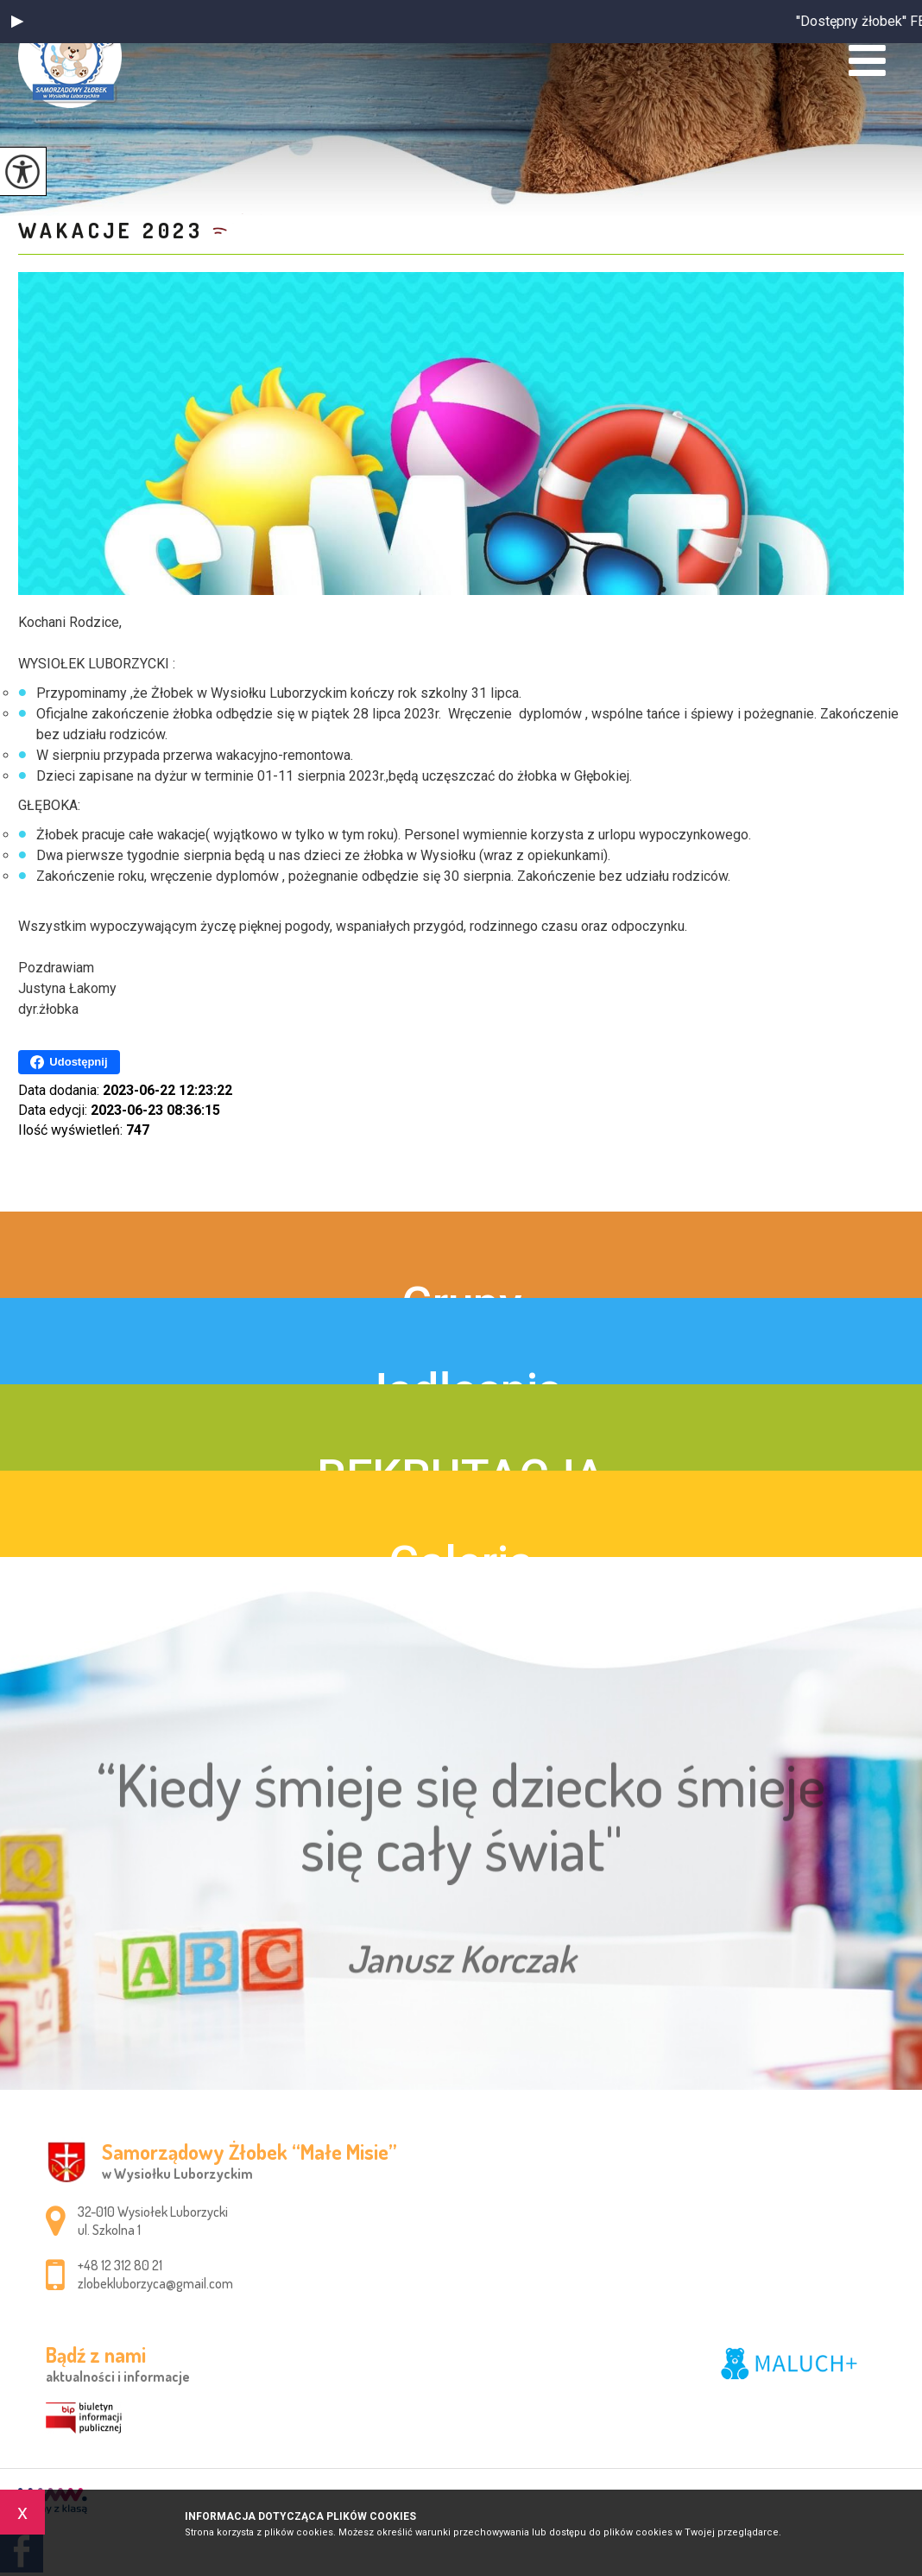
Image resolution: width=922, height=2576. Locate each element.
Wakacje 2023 (111, 230)
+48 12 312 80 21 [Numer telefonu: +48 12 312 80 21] (120, 2265)
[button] (17, 21)
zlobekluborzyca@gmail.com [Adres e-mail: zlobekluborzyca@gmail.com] (155, 2283)
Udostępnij (68, 1062)
